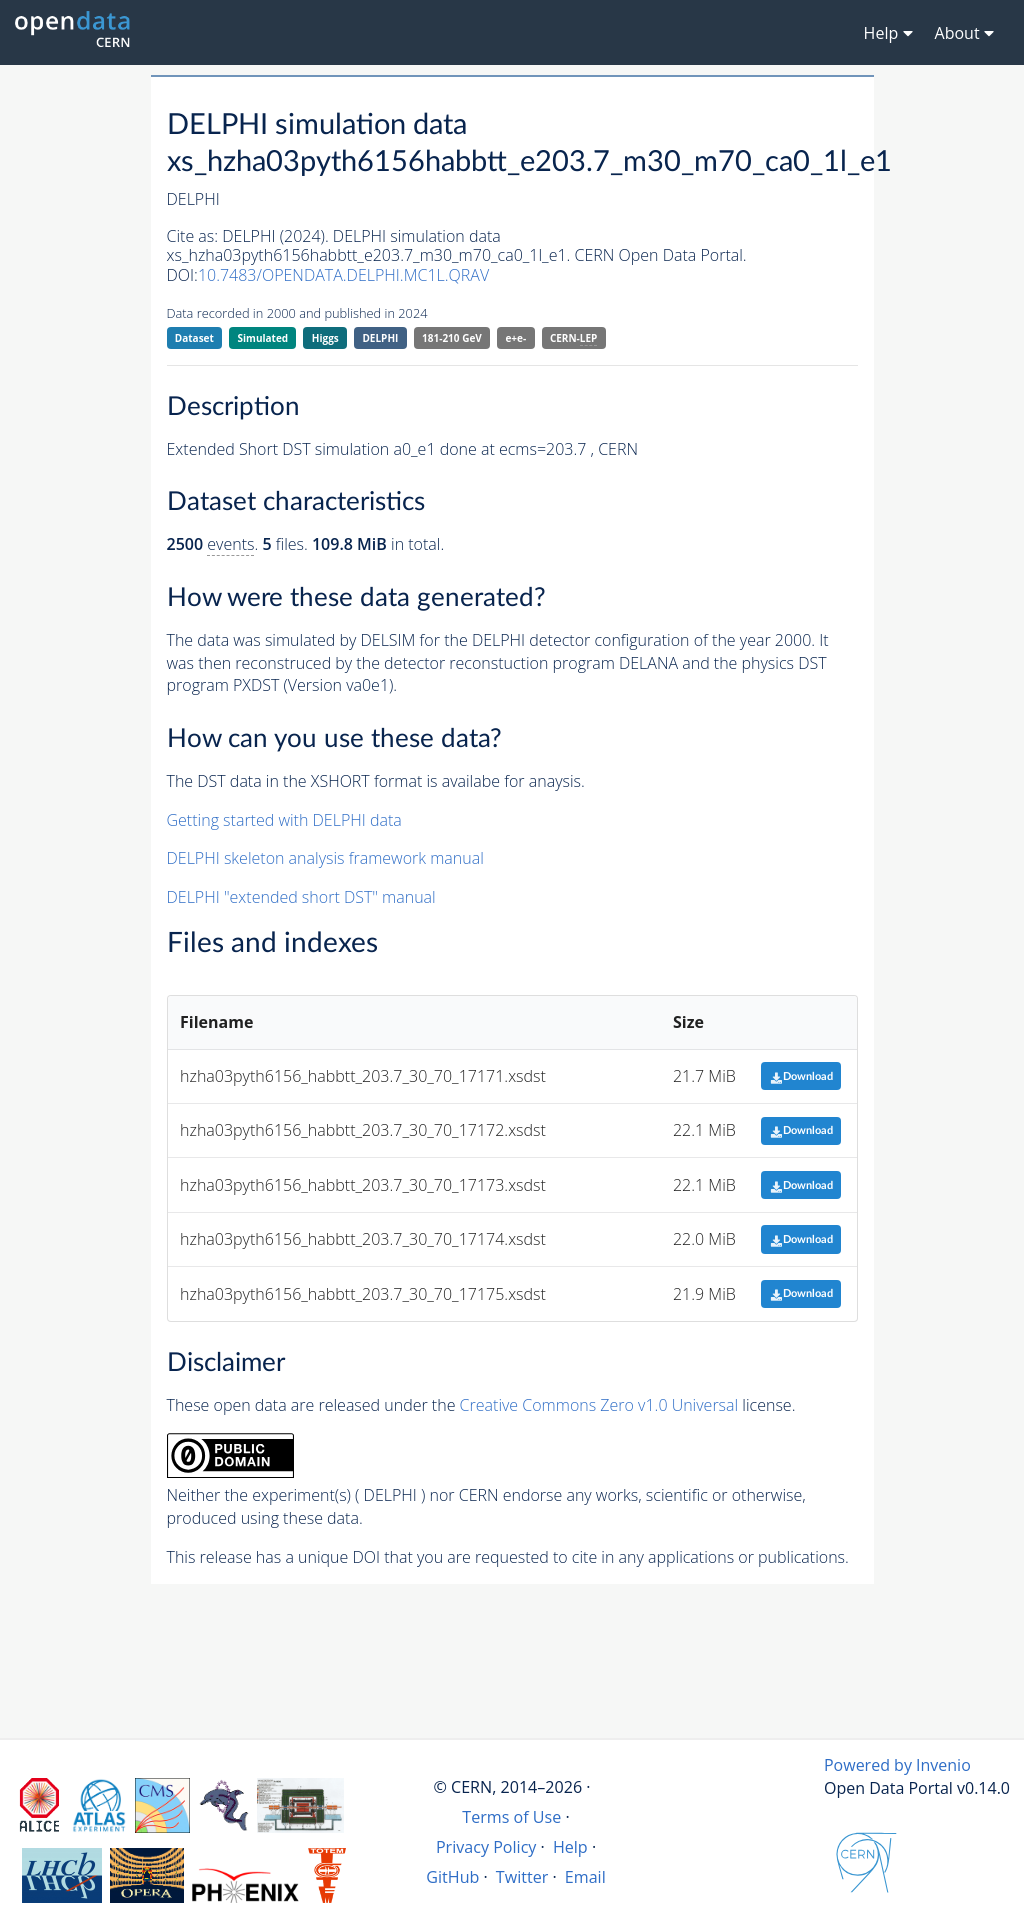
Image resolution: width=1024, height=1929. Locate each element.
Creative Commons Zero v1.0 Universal (599, 1405)
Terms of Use (511, 1817)
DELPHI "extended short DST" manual (301, 897)
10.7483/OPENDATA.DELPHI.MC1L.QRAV (343, 275)
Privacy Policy (486, 1847)
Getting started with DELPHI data (284, 820)
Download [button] (801, 1076)
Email (585, 1877)
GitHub (452, 1877)
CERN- (573, 338)
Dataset (194, 338)
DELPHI (380, 338)
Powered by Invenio (897, 1765)
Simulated (263, 338)
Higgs (325, 338)
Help (570, 1847)
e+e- (515, 338)
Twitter (522, 1877)
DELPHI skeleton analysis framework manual (325, 858)
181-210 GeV (452, 338)
